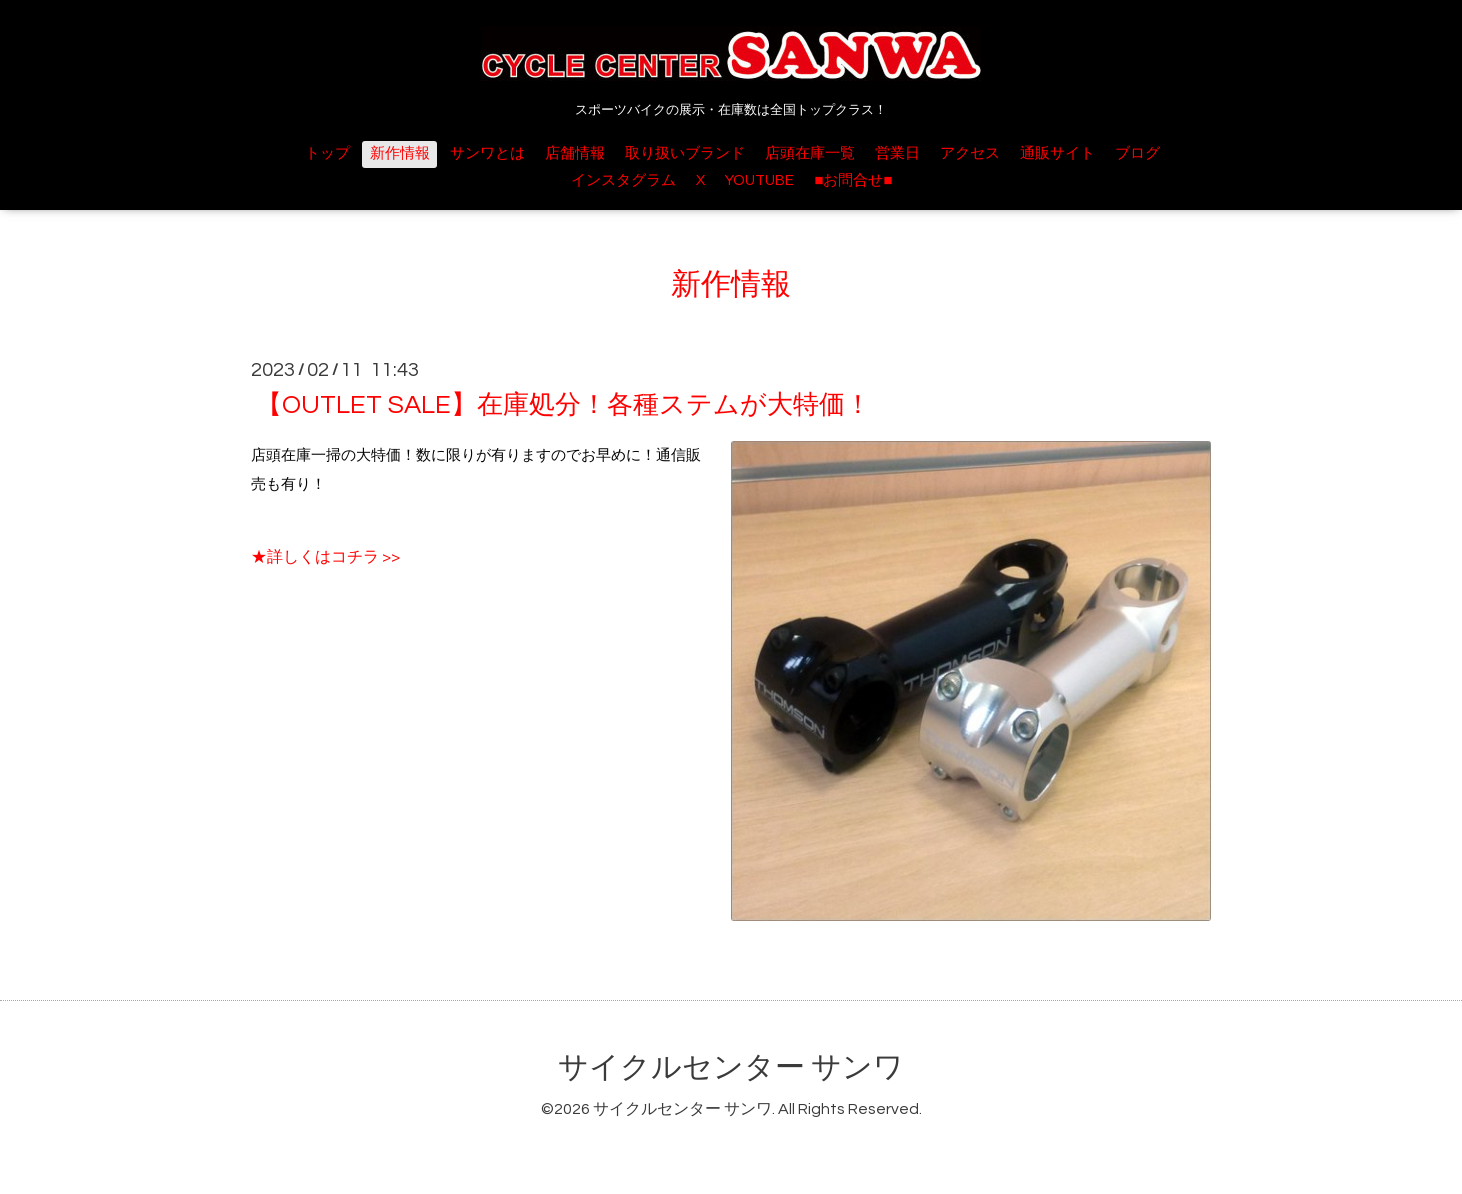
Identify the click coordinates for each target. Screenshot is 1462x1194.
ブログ (1137, 153)
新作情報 (400, 153)
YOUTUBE (759, 180)
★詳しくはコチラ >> (325, 557)
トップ (327, 153)
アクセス (970, 153)
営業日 (897, 153)
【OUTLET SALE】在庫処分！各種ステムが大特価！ (563, 405)
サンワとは (487, 153)
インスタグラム (623, 180)
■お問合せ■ (853, 180)
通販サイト (1057, 153)
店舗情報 (575, 153)
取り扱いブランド (685, 153)
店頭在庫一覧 (810, 153)
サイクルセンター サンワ (731, 1067)
